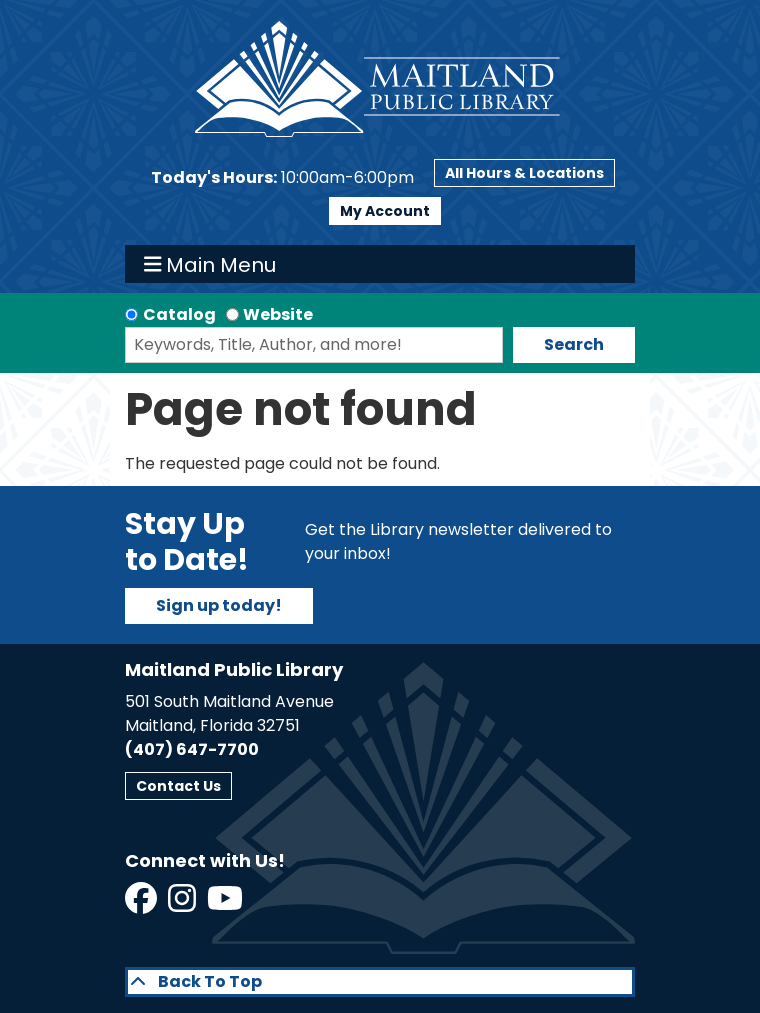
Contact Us (178, 786)
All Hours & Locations (524, 173)
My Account (385, 211)
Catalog (179, 314)
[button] (282, 178)
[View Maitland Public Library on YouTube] (226, 904)
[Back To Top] (380, 982)
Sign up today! (219, 605)
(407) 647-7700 (192, 749)
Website (278, 314)
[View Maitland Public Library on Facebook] (142, 904)
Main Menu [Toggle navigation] (210, 264)
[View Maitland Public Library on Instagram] (183, 904)
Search (574, 344)
